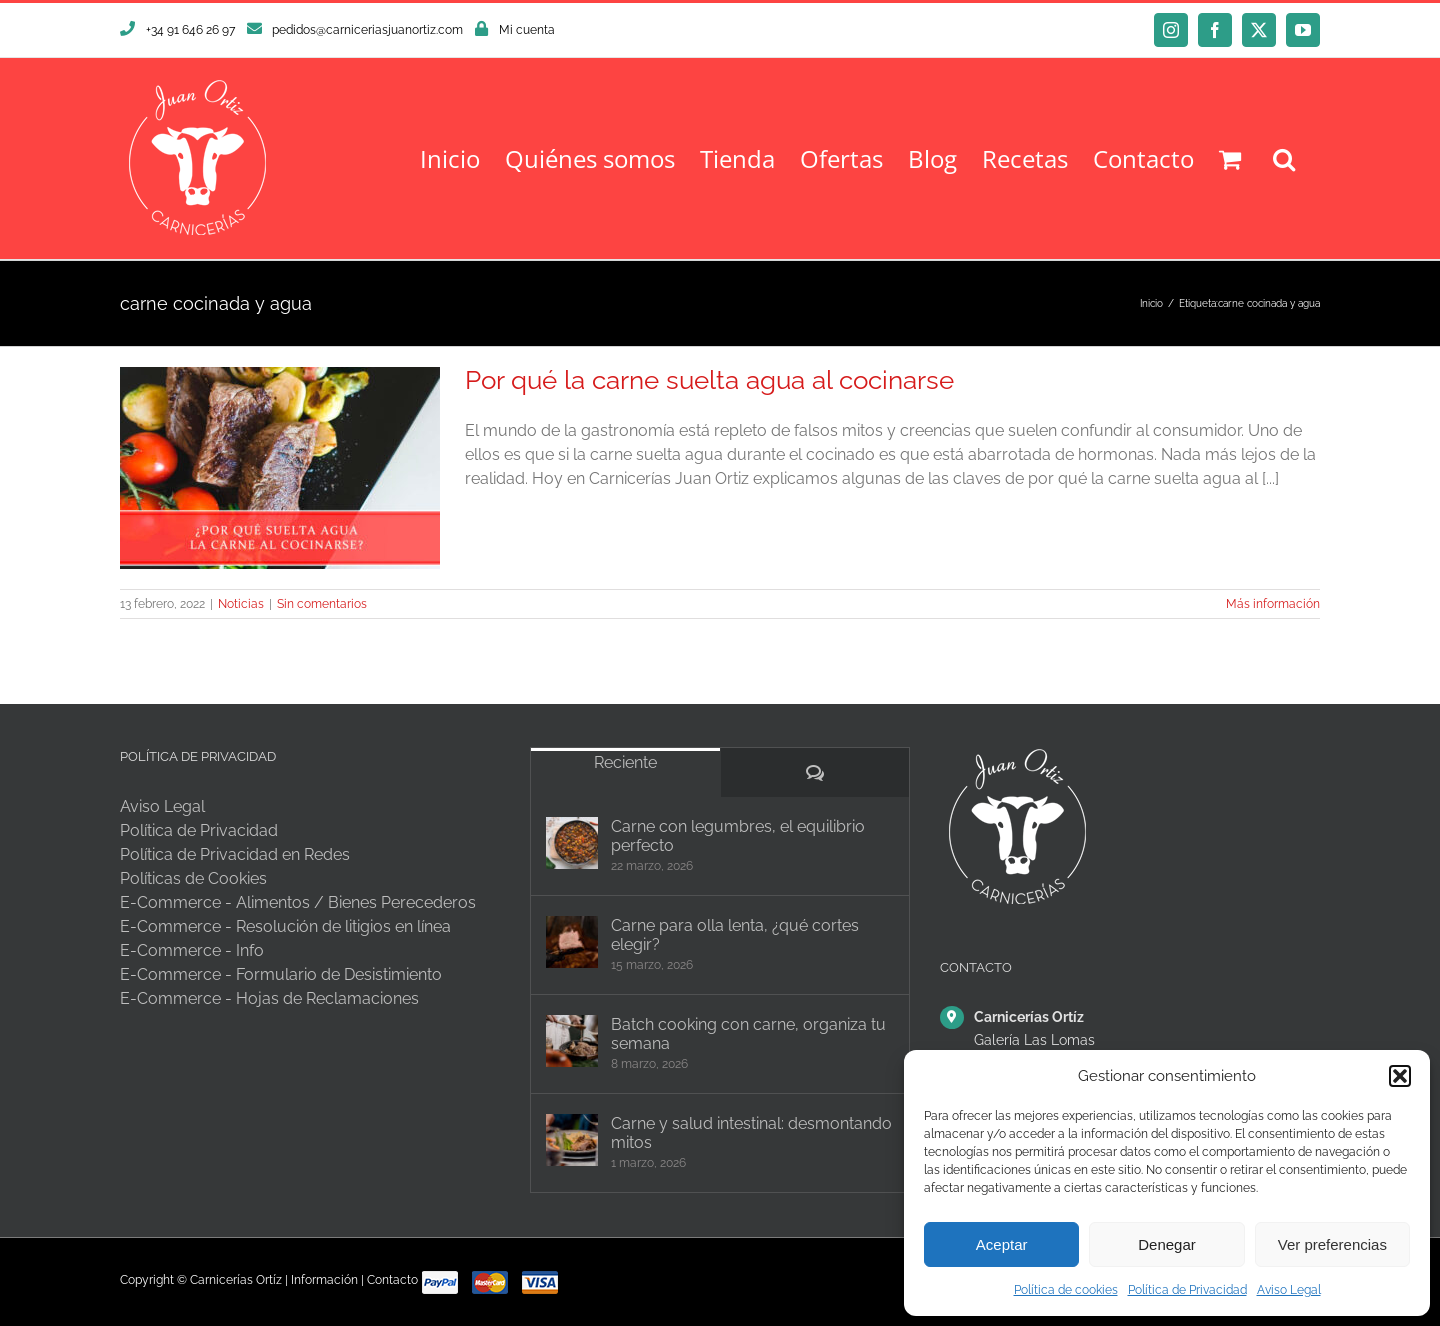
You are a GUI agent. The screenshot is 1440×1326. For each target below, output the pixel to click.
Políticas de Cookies (193, 878)
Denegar (1167, 1244)
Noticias (241, 604)
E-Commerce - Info (192, 950)
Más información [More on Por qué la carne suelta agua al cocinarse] (1273, 604)
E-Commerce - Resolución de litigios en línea (285, 926)
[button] (1400, 1076)
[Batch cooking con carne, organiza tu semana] (572, 1041)
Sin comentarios (322, 604)
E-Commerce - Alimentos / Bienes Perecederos (298, 902)
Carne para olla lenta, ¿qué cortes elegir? (735, 935)
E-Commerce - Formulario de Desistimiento (281, 974)
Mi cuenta (527, 30)
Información (324, 1280)
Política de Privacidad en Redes (235, 854)
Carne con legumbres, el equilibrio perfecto (738, 836)
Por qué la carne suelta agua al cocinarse (709, 380)
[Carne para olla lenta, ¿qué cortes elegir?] (572, 942)
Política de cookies (1066, 1290)
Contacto (392, 1280)
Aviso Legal (1289, 1290)
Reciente (625, 762)
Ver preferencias (1332, 1244)
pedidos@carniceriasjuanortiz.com (367, 30)
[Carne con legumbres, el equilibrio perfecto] (572, 843)
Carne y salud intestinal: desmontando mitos (751, 1133)
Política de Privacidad (1187, 1290)
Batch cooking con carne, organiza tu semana (748, 1034)
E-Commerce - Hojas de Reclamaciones (269, 998)
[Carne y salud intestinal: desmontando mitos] (572, 1140)
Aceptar (1002, 1244)
